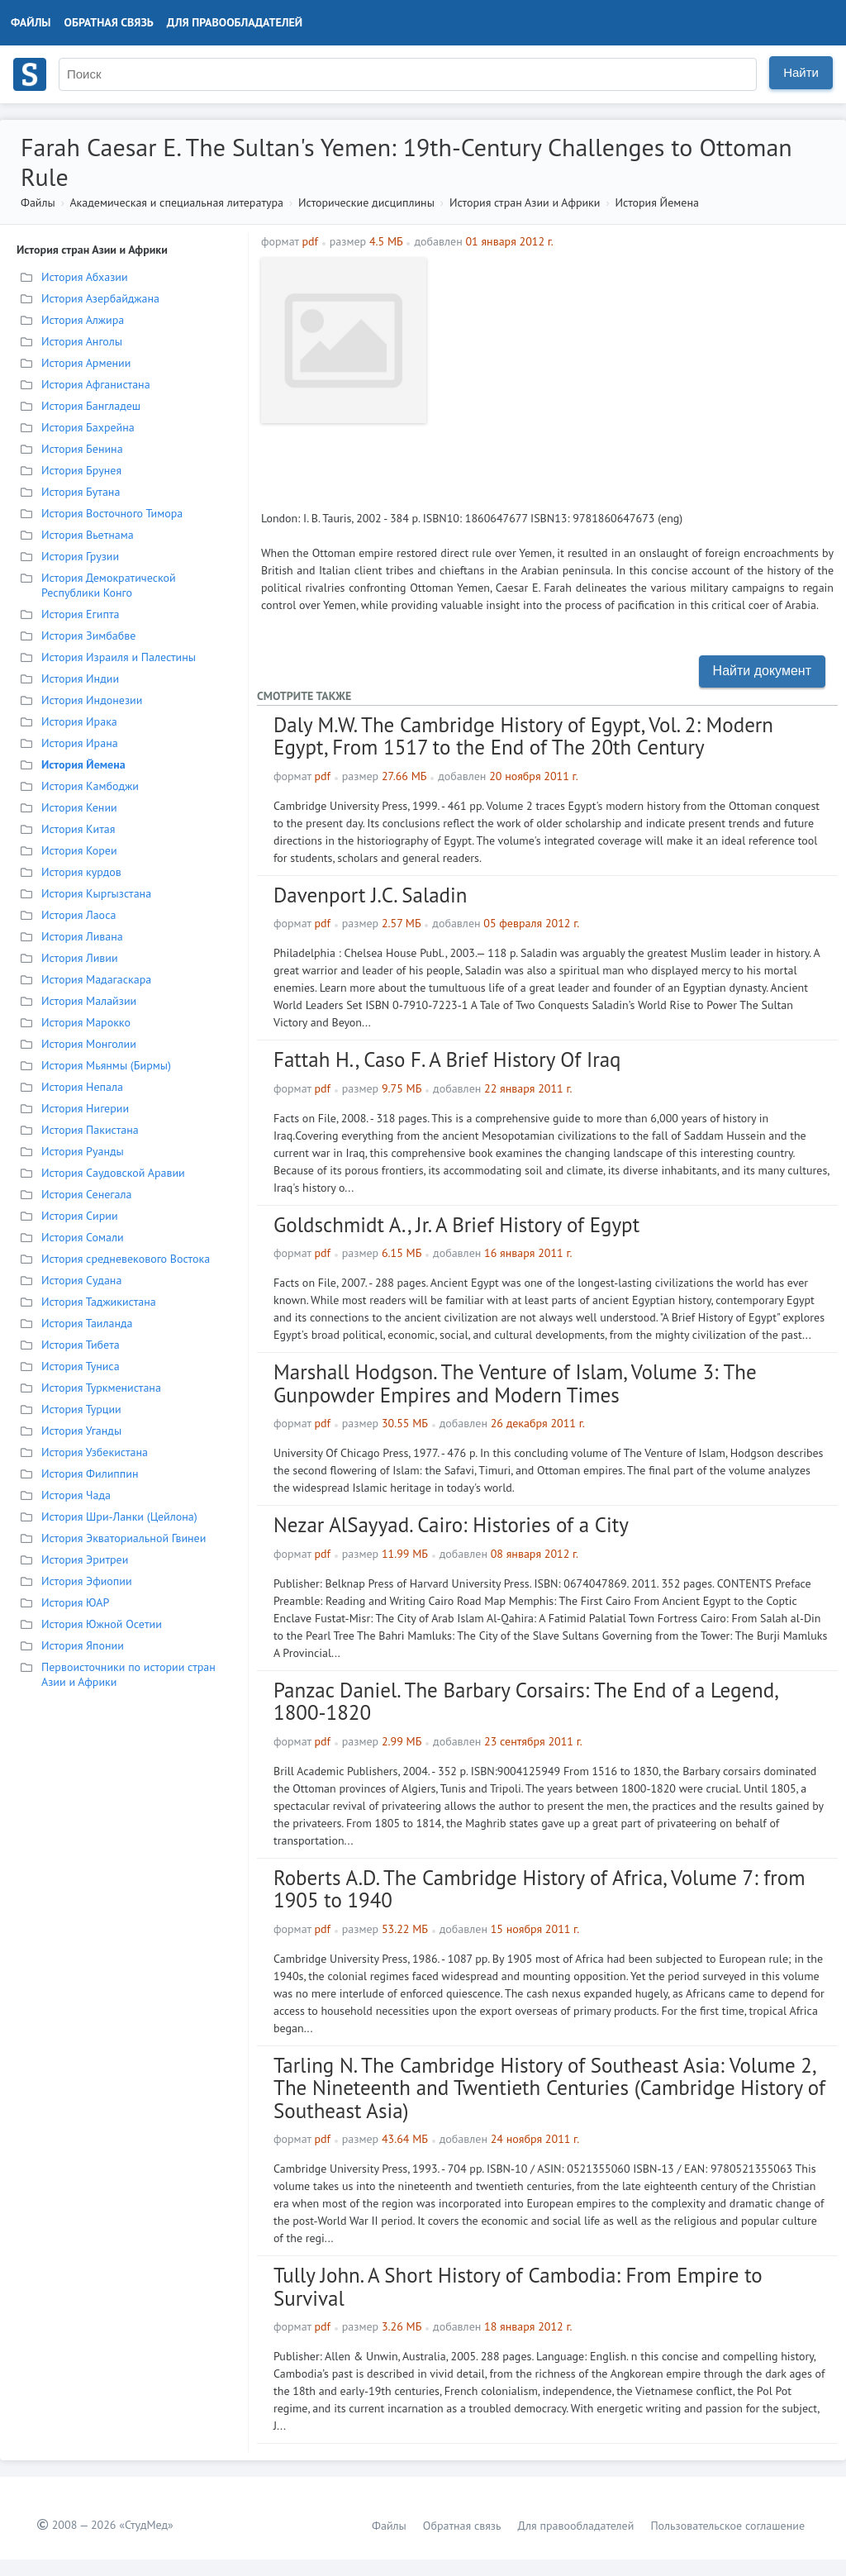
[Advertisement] (634, 373)
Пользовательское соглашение (727, 2525)
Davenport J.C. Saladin (370, 895)
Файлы (31, 22)
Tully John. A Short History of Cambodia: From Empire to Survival (518, 2287)
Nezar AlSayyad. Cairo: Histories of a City (451, 1525)
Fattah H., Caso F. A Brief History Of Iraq (447, 1059)
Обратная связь (109, 22)
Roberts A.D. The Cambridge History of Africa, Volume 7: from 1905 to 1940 (539, 1889)
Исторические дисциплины (366, 202)
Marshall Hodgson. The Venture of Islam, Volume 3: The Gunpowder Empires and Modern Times (515, 1383)
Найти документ (762, 671)
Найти (801, 72)
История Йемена (657, 202)
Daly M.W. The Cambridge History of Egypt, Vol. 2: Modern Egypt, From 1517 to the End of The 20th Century (523, 736)
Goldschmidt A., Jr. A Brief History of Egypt (456, 1225)
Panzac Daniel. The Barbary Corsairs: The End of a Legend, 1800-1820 (525, 1701)
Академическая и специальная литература (176, 202)
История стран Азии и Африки (525, 202)
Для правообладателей (234, 22)
